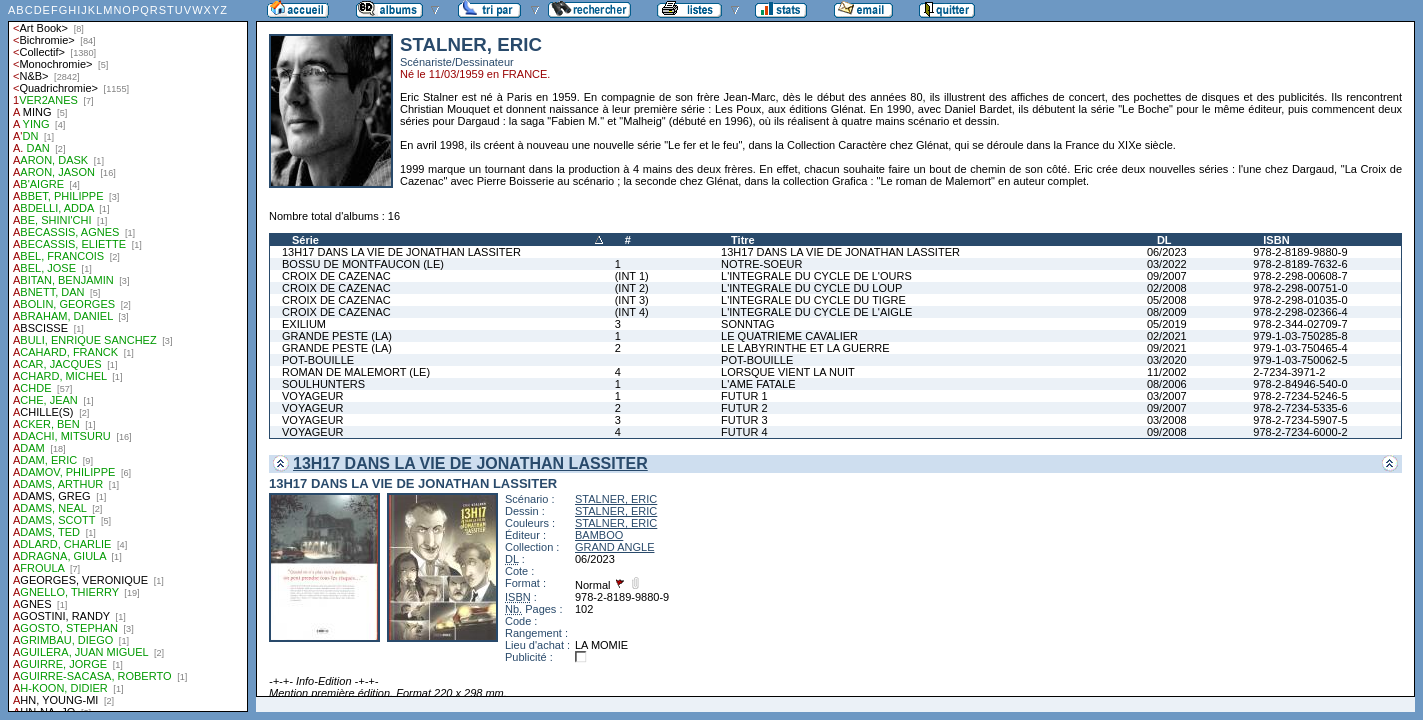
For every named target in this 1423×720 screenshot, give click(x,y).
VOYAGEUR (313, 396)
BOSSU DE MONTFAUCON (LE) (363, 264)
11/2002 (1167, 372)
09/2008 (1167, 432)
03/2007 (1167, 396)
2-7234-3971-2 (1289, 372)
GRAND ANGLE (614, 547)
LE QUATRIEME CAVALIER (789, 336)
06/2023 (1167, 252)
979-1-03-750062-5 (1300, 360)
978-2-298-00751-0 (1300, 288)
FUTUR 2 (744, 408)
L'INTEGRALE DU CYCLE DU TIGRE (813, 300)
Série (305, 240)
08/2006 (1167, 384)
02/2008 (1167, 288)
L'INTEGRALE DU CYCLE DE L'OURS (816, 276)
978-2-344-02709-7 (1300, 324)
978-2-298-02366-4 (1300, 312)
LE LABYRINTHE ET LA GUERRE (805, 348)
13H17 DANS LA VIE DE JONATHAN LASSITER (401, 252)
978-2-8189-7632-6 (1300, 264)
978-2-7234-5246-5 (1300, 396)
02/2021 (1167, 336)
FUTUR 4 (744, 432)
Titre (743, 240)
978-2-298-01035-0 (1300, 300)
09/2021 (1167, 348)
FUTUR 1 (744, 396)
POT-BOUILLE (318, 360)
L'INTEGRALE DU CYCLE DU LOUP (811, 288)
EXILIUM (304, 324)
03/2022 (1167, 264)
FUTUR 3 (744, 420)
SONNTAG (748, 324)
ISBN (1276, 240)
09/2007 (1167, 276)
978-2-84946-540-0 (1300, 384)
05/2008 (1167, 300)
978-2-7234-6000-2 (1300, 432)
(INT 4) (632, 312)
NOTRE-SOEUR (761, 264)
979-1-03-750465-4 (1300, 348)
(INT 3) (632, 300)
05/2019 (1167, 324)
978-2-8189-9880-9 (1300, 252)
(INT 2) (632, 288)
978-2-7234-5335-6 (1300, 408)
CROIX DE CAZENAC (336, 276)
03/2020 (1167, 360)
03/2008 (1167, 420)
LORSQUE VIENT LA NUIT (788, 372)
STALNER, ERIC (616, 499)
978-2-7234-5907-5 (1300, 420)
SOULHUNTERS (323, 384)
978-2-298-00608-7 (1300, 276)
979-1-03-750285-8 (1300, 336)
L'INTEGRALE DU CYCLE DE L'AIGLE (816, 312)
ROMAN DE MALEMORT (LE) (356, 372)
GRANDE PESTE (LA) (337, 336)
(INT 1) (632, 276)
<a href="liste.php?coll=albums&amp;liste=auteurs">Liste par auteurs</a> (128, 356)
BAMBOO (599, 535)
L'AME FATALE (758, 384)
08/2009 (1167, 312)
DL (1164, 240)
